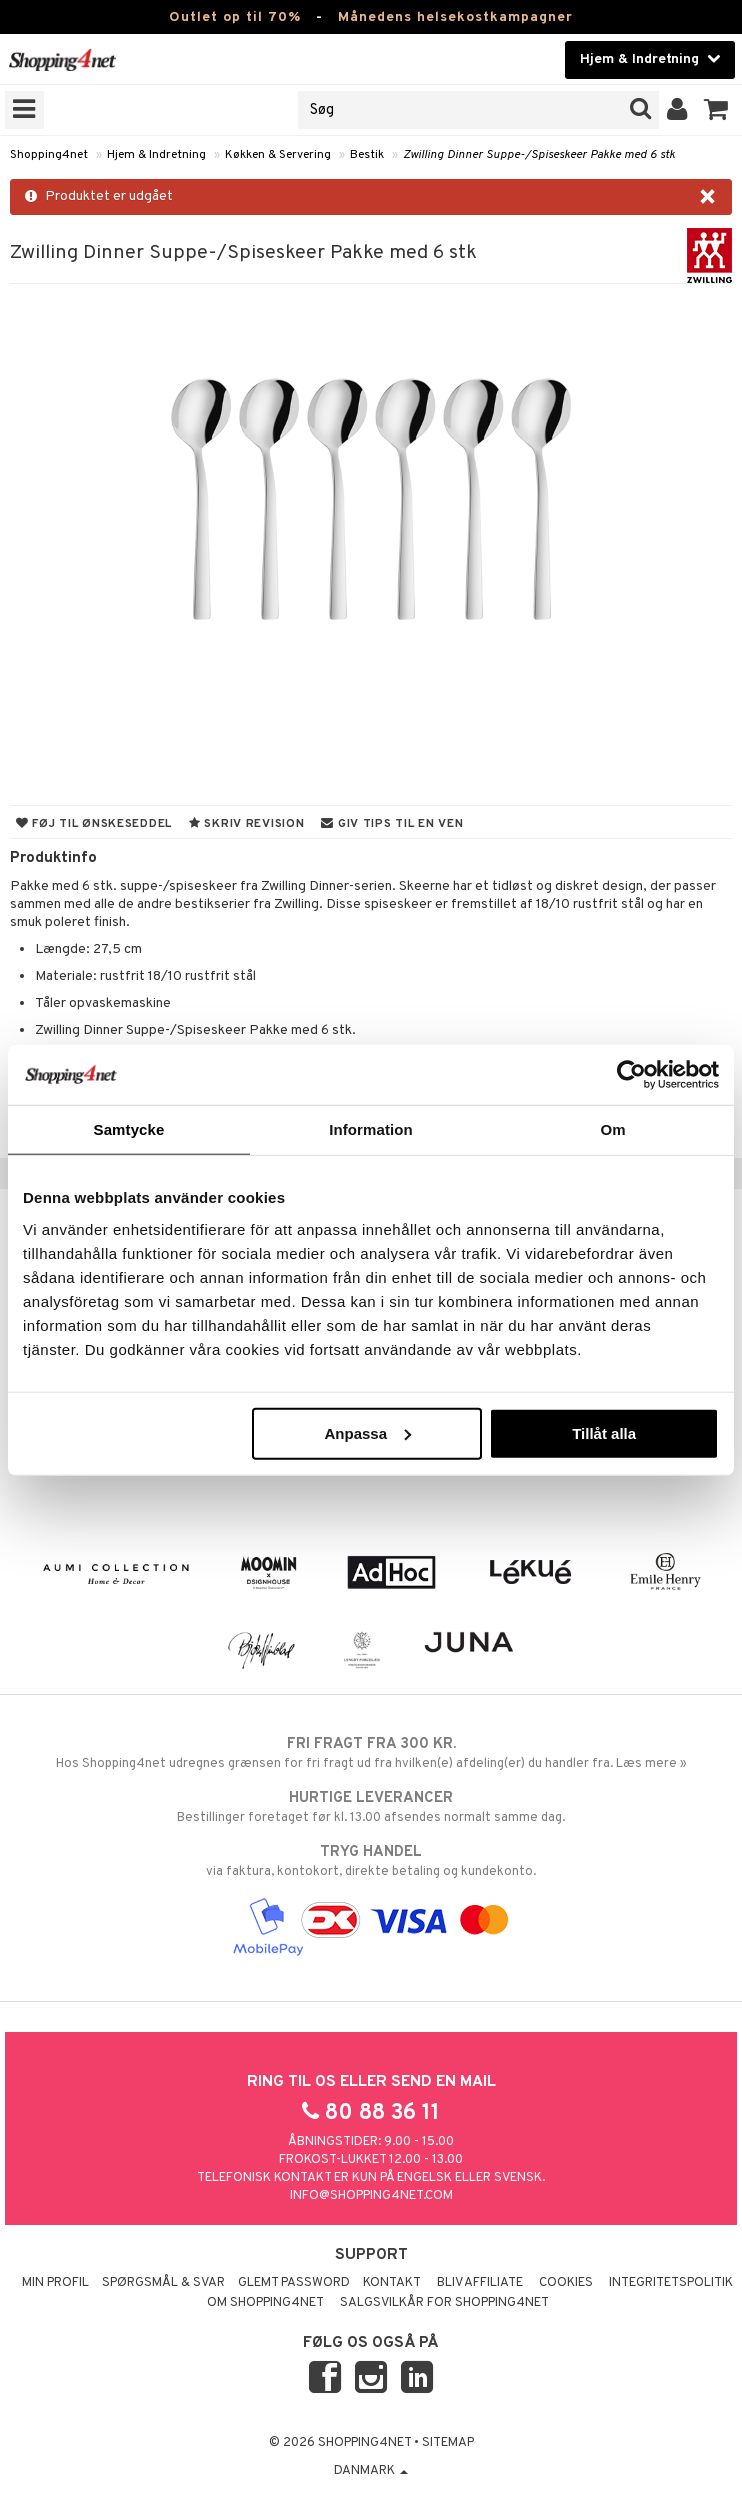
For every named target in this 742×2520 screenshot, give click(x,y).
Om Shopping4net (265, 2303)
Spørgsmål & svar (163, 2283)
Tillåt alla (604, 1432)
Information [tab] (371, 1129)
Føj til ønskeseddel (94, 824)
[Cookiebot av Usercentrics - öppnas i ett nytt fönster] (631, 1075)
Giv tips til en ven (392, 824)
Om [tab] (612, 1129)
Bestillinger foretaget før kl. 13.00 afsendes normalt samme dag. (371, 1807)
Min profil (55, 2283)
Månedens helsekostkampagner (455, 17)
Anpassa (367, 1432)
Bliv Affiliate (480, 2283)
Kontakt (392, 2283)
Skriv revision (246, 824)
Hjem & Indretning (156, 155)
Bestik (367, 155)
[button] (716, 110)
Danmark (371, 2471)
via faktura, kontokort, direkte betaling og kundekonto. (371, 1861)
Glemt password (294, 2283)
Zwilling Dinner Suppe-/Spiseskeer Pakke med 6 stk (539, 155)
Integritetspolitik (671, 2283)
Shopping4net (49, 155)
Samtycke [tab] (129, 1129)
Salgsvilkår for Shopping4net (444, 2303)
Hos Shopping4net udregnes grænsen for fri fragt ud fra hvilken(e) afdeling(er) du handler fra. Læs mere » (371, 1753)
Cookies (566, 2283)
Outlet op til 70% (235, 17)
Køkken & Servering (278, 155)
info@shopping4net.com (371, 2196)
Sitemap (448, 2443)
